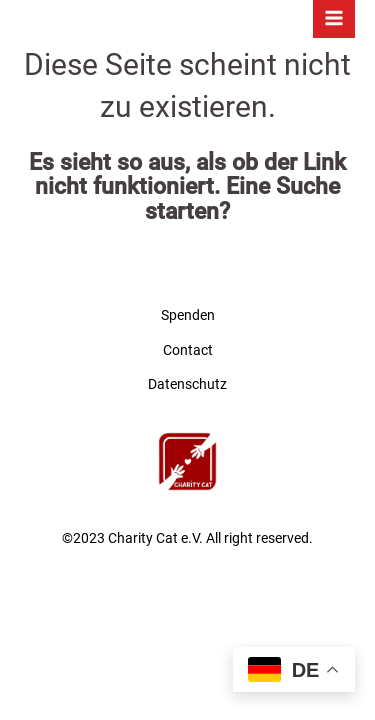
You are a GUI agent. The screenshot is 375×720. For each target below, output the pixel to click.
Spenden (188, 315)
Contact (188, 350)
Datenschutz (187, 384)
